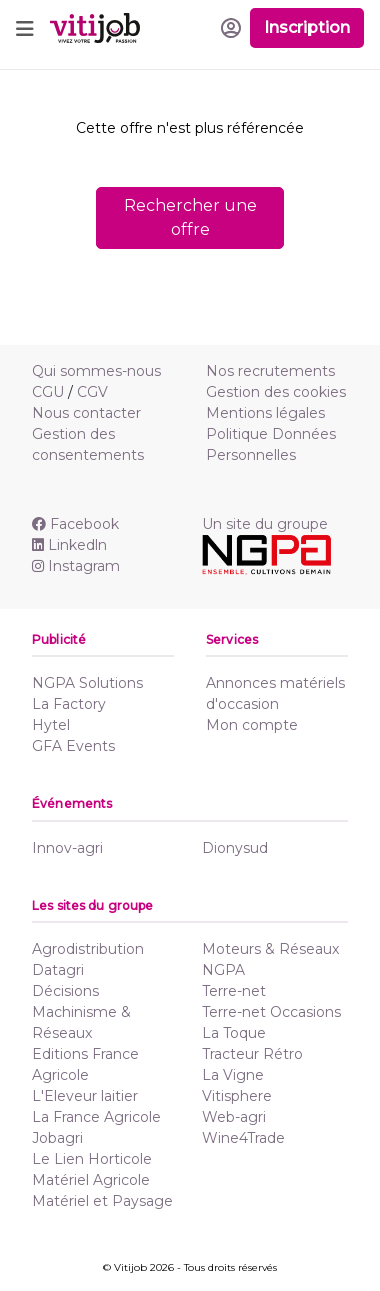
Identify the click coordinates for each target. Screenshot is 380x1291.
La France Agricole (96, 1117)
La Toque (234, 1033)
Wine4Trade (243, 1138)
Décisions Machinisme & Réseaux (81, 1012)
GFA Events (73, 746)
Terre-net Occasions (271, 1012)
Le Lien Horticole (92, 1159)
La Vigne (233, 1075)
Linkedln (69, 545)
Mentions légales (265, 413)
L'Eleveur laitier (85, 1096)
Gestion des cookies (276, 392)
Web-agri (234, 1117)
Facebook (75, 524)
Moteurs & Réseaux (270, 949)
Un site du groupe (265, 524)
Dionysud (235, 848)
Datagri (58, 970)
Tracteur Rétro (252, 1054)
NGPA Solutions (87, 683)
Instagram (76, 566)
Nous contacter (86, 413)
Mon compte (252, 725)
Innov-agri (67, 848)
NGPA (223, 970)
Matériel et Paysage (102, 1201)
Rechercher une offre (190, 217)
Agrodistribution (88, 949)
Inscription (307, 27)
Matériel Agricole (91, 1180)
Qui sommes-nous (96, 371)
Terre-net (234, 991)
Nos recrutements (270, 371)
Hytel (51, 725)
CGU (48, 392)
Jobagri (57, 1138)
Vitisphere (237, 1096)
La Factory (69, 704)
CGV (92, 392)
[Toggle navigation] (25, 28)
